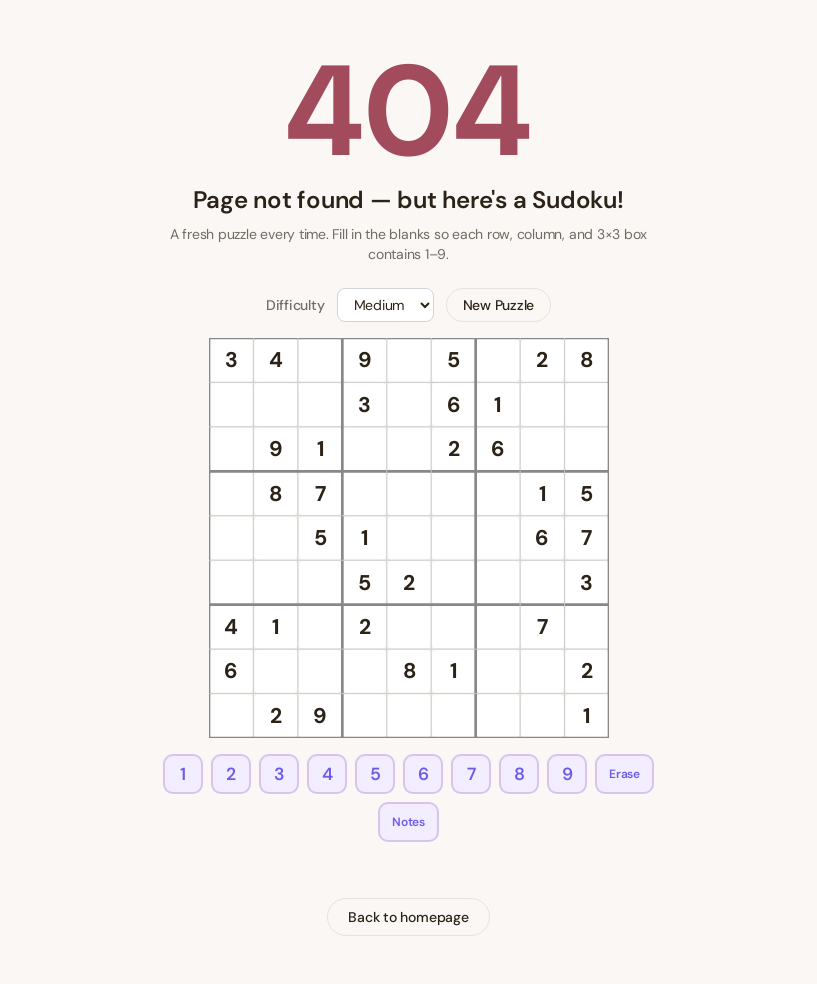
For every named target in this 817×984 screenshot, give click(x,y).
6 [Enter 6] (423, 774)
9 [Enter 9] (567, 774)
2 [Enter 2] (231, 774)
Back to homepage (408, 917)
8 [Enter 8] (519, 774)
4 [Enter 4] (327, 774)
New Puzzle (499, 305)
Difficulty (295, 305)
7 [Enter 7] (471, 774)
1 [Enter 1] (183, 774)
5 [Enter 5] (375, 774)
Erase (624, 774)
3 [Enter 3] (279, 774)
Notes (408, 822)
